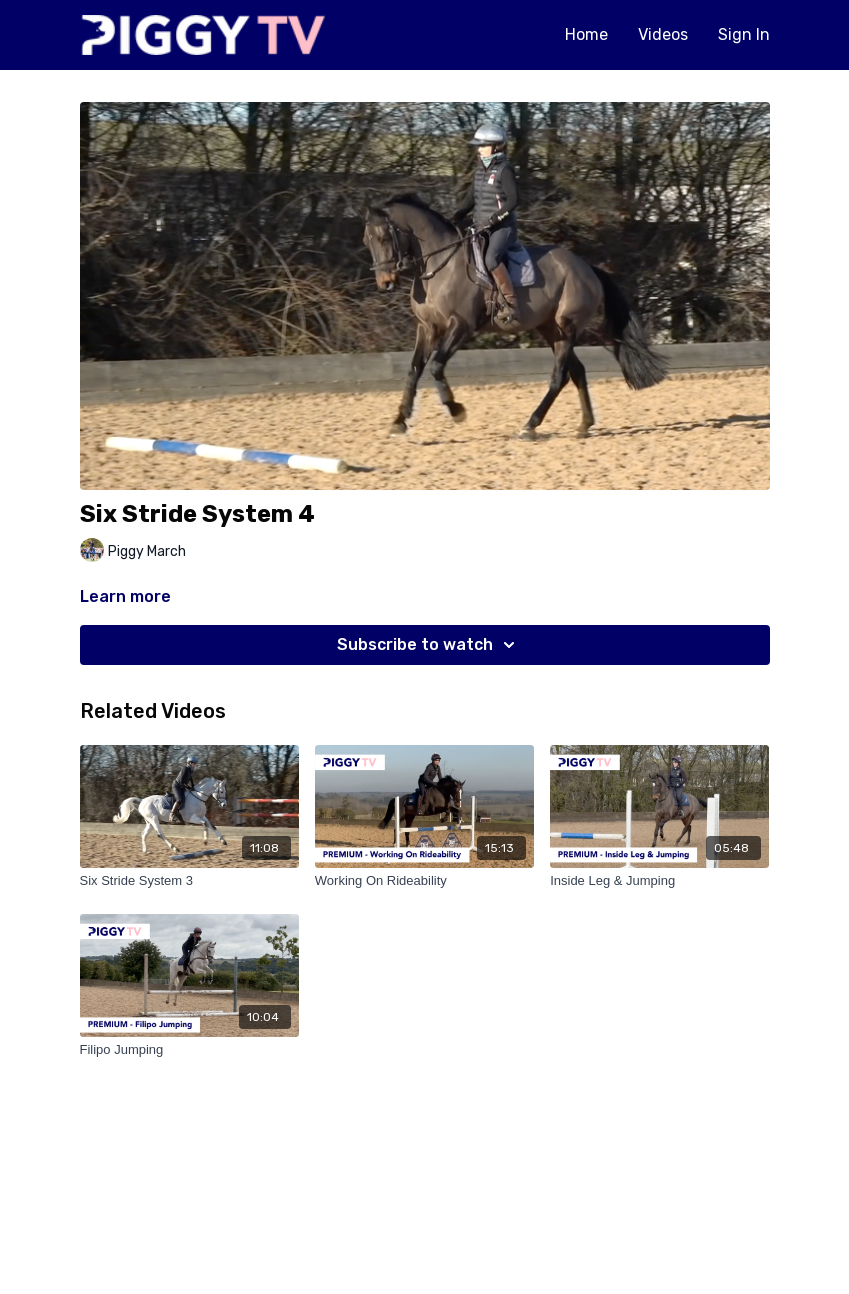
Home (586, 34)
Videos (663, 34)
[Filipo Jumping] (189, 1050)
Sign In (744, 34)
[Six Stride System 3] (189, 881)
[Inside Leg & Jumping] (659, 881)
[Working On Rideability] (424, 881)
